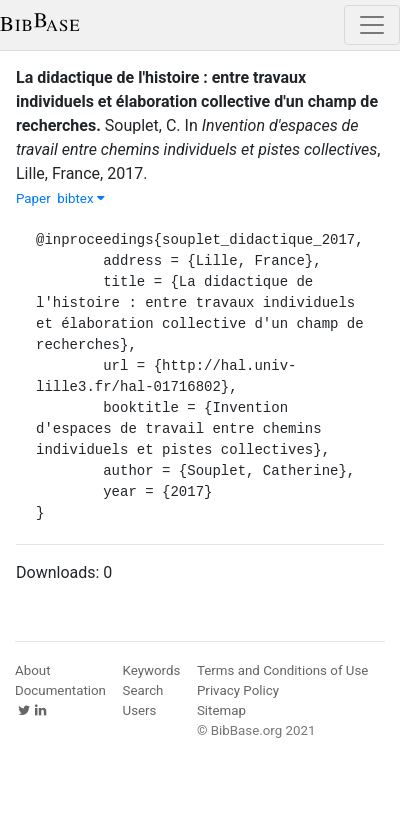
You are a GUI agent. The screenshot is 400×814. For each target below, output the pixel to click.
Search (143, 690)
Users (140, 710)
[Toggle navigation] (372, 25)
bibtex (81, 198)
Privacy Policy (238, 690)
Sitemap (221, 710)
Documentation (60, 690)
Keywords (152, 670)
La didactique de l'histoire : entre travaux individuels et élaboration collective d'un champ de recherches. (197, 101)
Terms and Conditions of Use (282, 670)
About (33, 670)
